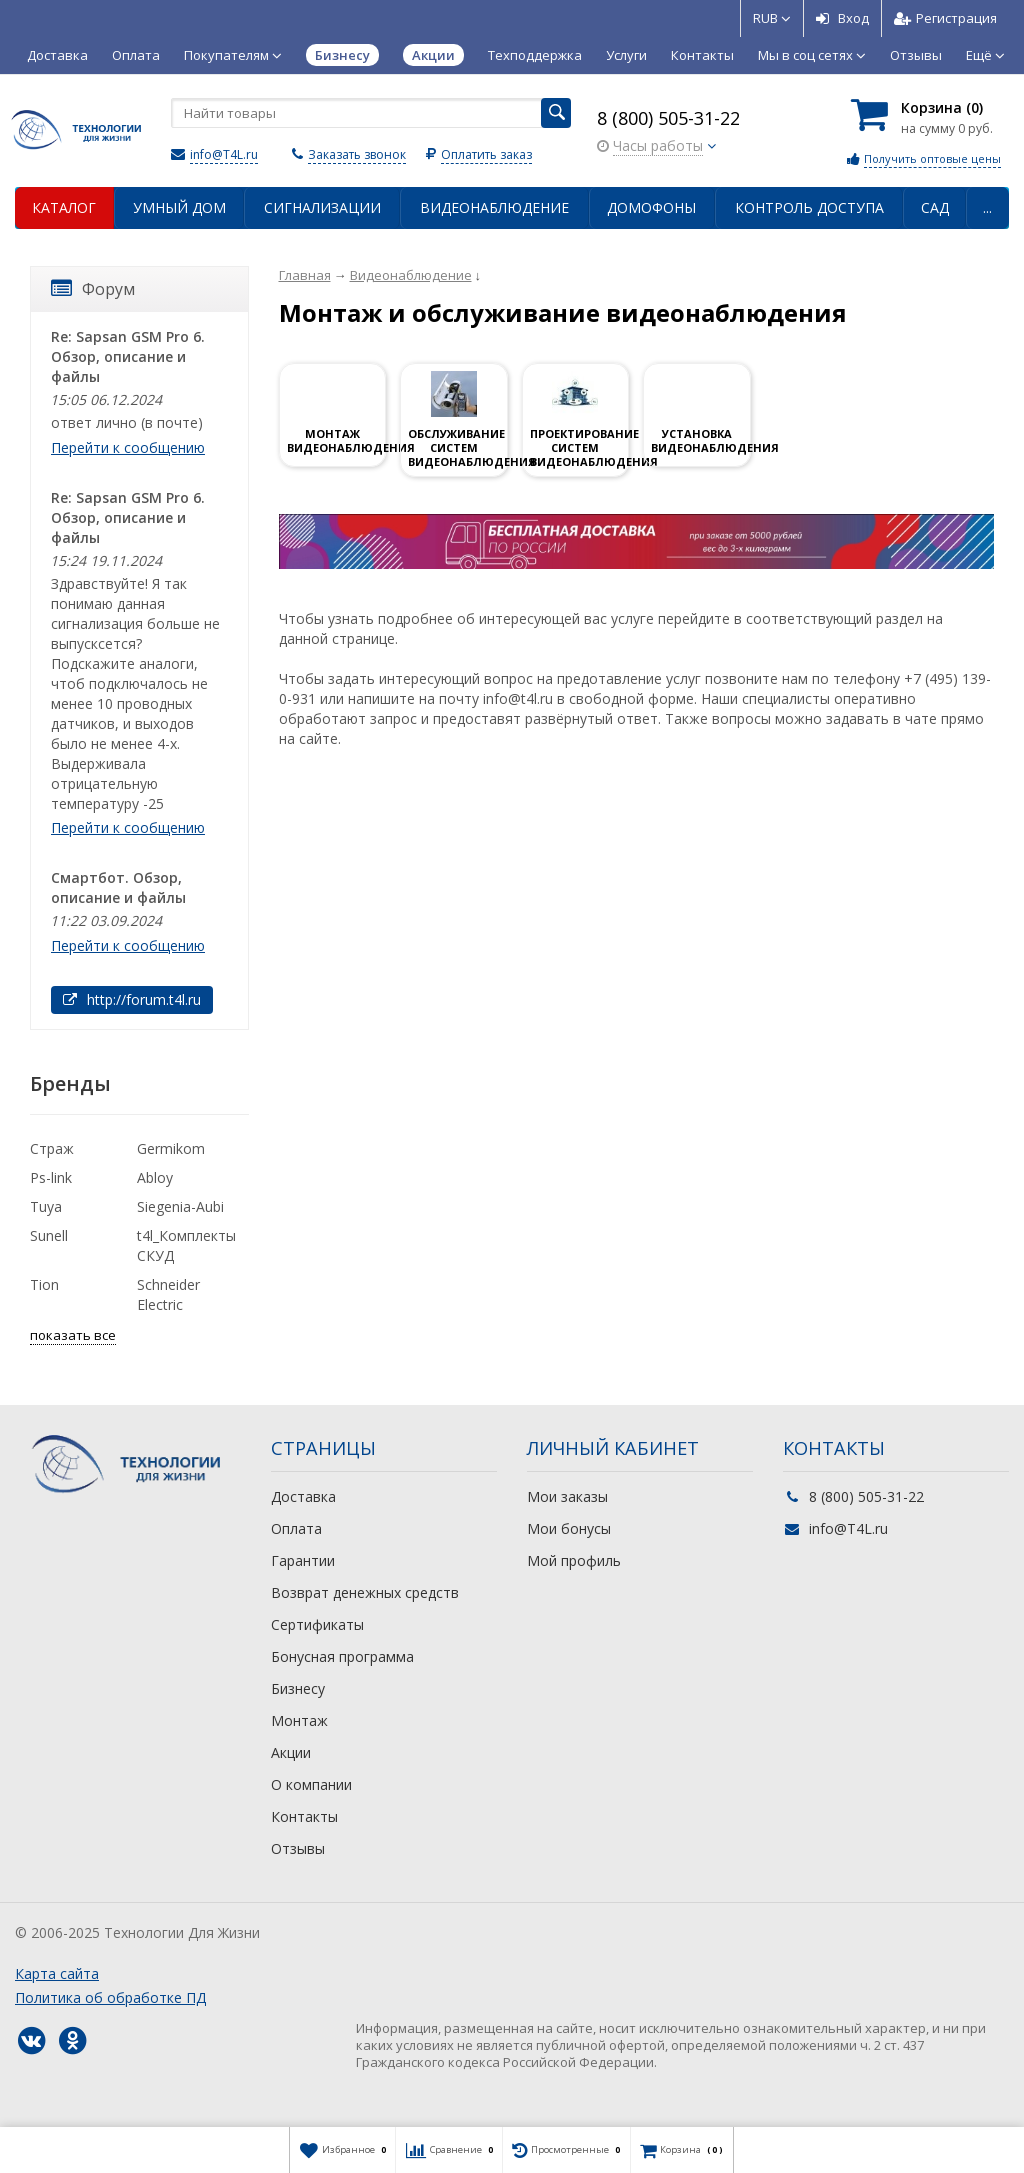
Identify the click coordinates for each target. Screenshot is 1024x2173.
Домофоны (651, 207)
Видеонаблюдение (494, 207)
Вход (842, 18)
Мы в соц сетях (812, 55)
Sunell (49, 1235)
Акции (291, 1752)
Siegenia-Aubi (180, 1206)
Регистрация (945, 18)
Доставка (57, 55)
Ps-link (51, 1177)
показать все (73, 1335)
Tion (44, 1284)
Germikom (171, 1148)
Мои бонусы (569, 1528)
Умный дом (179, 207)
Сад (935, 207)
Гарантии (303, 1560)
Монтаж (299, 1720)
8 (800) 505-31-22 (668, 118)
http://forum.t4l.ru (132, 999)
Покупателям (233, 55)
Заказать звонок (357, 154)
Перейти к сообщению (128, 447)
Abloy (155, 1177)
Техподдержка (535, 55)
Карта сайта (57, 1973)
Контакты (702, 55)
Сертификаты (317, 1624)
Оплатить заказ (486, 154)
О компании (311, 1784)
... (987, 207)
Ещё (985, 55)
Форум (93, 289)
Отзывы (916, 55)
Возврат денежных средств (365, 1592)
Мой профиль (574, 1560)
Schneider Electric (168, 1294)
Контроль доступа (809, 207)
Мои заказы (567, 1496)
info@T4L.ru (224, 154)
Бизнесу (298, 1688)
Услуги (626, 55)
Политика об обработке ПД (110, 1997)
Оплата (136, 55)
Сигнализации (322, 207)
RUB (772, 18)
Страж (52, 1148)
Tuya (46, 1206)
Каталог (64, 207)
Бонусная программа (342, 1656)
